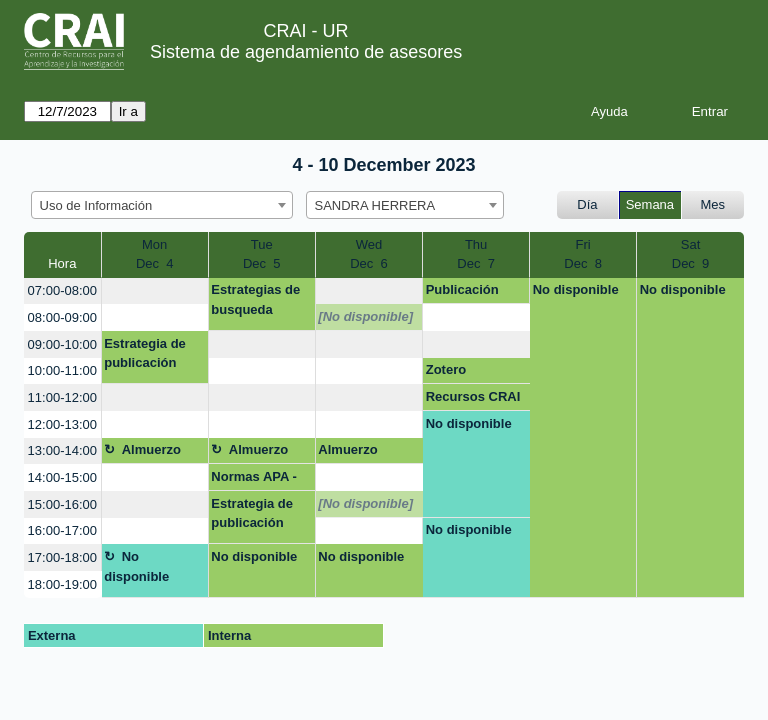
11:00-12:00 (62, 397)
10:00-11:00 (62, 370)
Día (587, 204)
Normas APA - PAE (253, 480)
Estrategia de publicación (145, 353)
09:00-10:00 (62, 344)
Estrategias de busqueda (255, 299)
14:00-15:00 (62, 477)
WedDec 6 (369, 254)
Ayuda (609, 111)
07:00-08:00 (62, 290)
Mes (713, 204)
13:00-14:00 (62, 450)
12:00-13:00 (62, 424)
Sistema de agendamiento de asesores (306, 52)
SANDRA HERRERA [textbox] (375, 205)
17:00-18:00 (62, 557)
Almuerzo (151, 449)
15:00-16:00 (62, 504)
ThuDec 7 (476, 254)
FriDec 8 (583, 254)
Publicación (462, 289)
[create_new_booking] (155, 291)
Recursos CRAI (473, 396)
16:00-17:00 (62, 530)
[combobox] (162, 205)
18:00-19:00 (62, 584)
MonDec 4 (155, 254)
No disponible (576, 289)
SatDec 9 (691, 254)
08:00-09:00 (62, 317)
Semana (650, 204)
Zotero (446, 369)
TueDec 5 (262, 254)
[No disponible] (365, 316)
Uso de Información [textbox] (96, 205)
